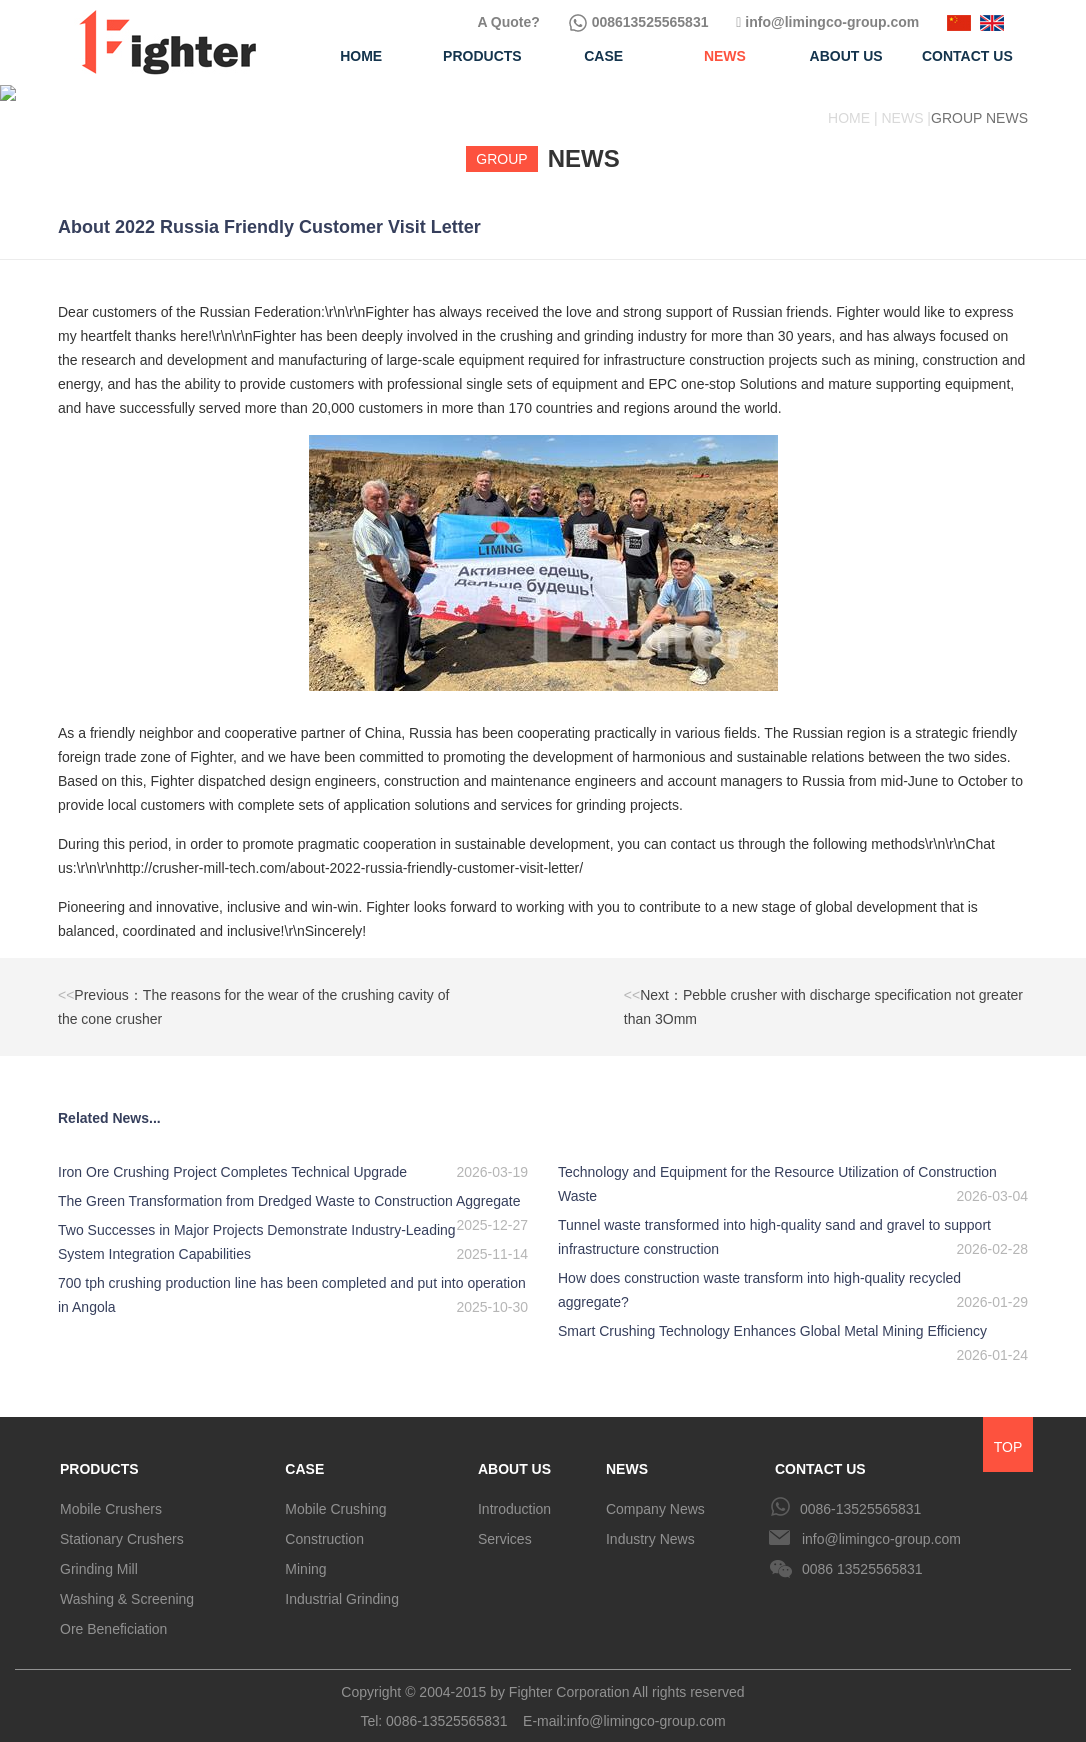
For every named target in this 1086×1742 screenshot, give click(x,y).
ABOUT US (514, 1453)
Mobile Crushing (335, 1493)
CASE (304, 1453)
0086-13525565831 (860, 1493)
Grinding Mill (99, 1553)
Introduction (514, 1493)
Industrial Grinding (342, 1583)
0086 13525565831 (862, 1553)
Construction (324, 1523)
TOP (1008, 1431)
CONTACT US (820, 1453)
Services (505, 1523)
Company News (655, 1493)
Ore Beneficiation (113, 1613)
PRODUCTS (99, 1453)
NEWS (627, 1453)
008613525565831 (638, 22)
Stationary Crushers (122, 1523)
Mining (305, 1553)
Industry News (650, 1523)
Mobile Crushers (111, 1493)
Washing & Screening (127, 1583)
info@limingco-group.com (827, 22)
